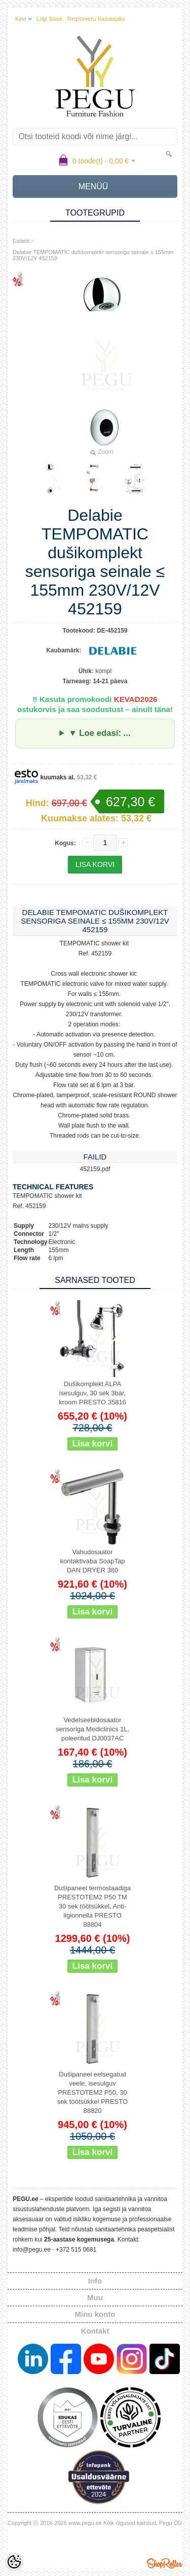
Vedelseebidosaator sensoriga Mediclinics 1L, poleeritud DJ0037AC (92, 1729)
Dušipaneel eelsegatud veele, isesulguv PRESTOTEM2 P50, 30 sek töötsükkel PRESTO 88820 (92, 2092)
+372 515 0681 (76, 2249)
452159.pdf (95, 1169)
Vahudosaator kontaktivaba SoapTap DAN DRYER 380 (92, 1561)
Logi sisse (49, 19)
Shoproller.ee (164, 2563)
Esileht (21, 241)
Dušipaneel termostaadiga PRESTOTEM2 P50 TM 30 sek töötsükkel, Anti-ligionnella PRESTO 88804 (92, 1906)
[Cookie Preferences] (14, 2562)
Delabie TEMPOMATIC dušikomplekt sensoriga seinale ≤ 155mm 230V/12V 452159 (93, 255)
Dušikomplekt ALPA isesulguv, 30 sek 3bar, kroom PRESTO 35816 (92, 1393)
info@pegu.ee (32, 2249)
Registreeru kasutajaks (96, 19)
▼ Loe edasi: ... (99, 733)
